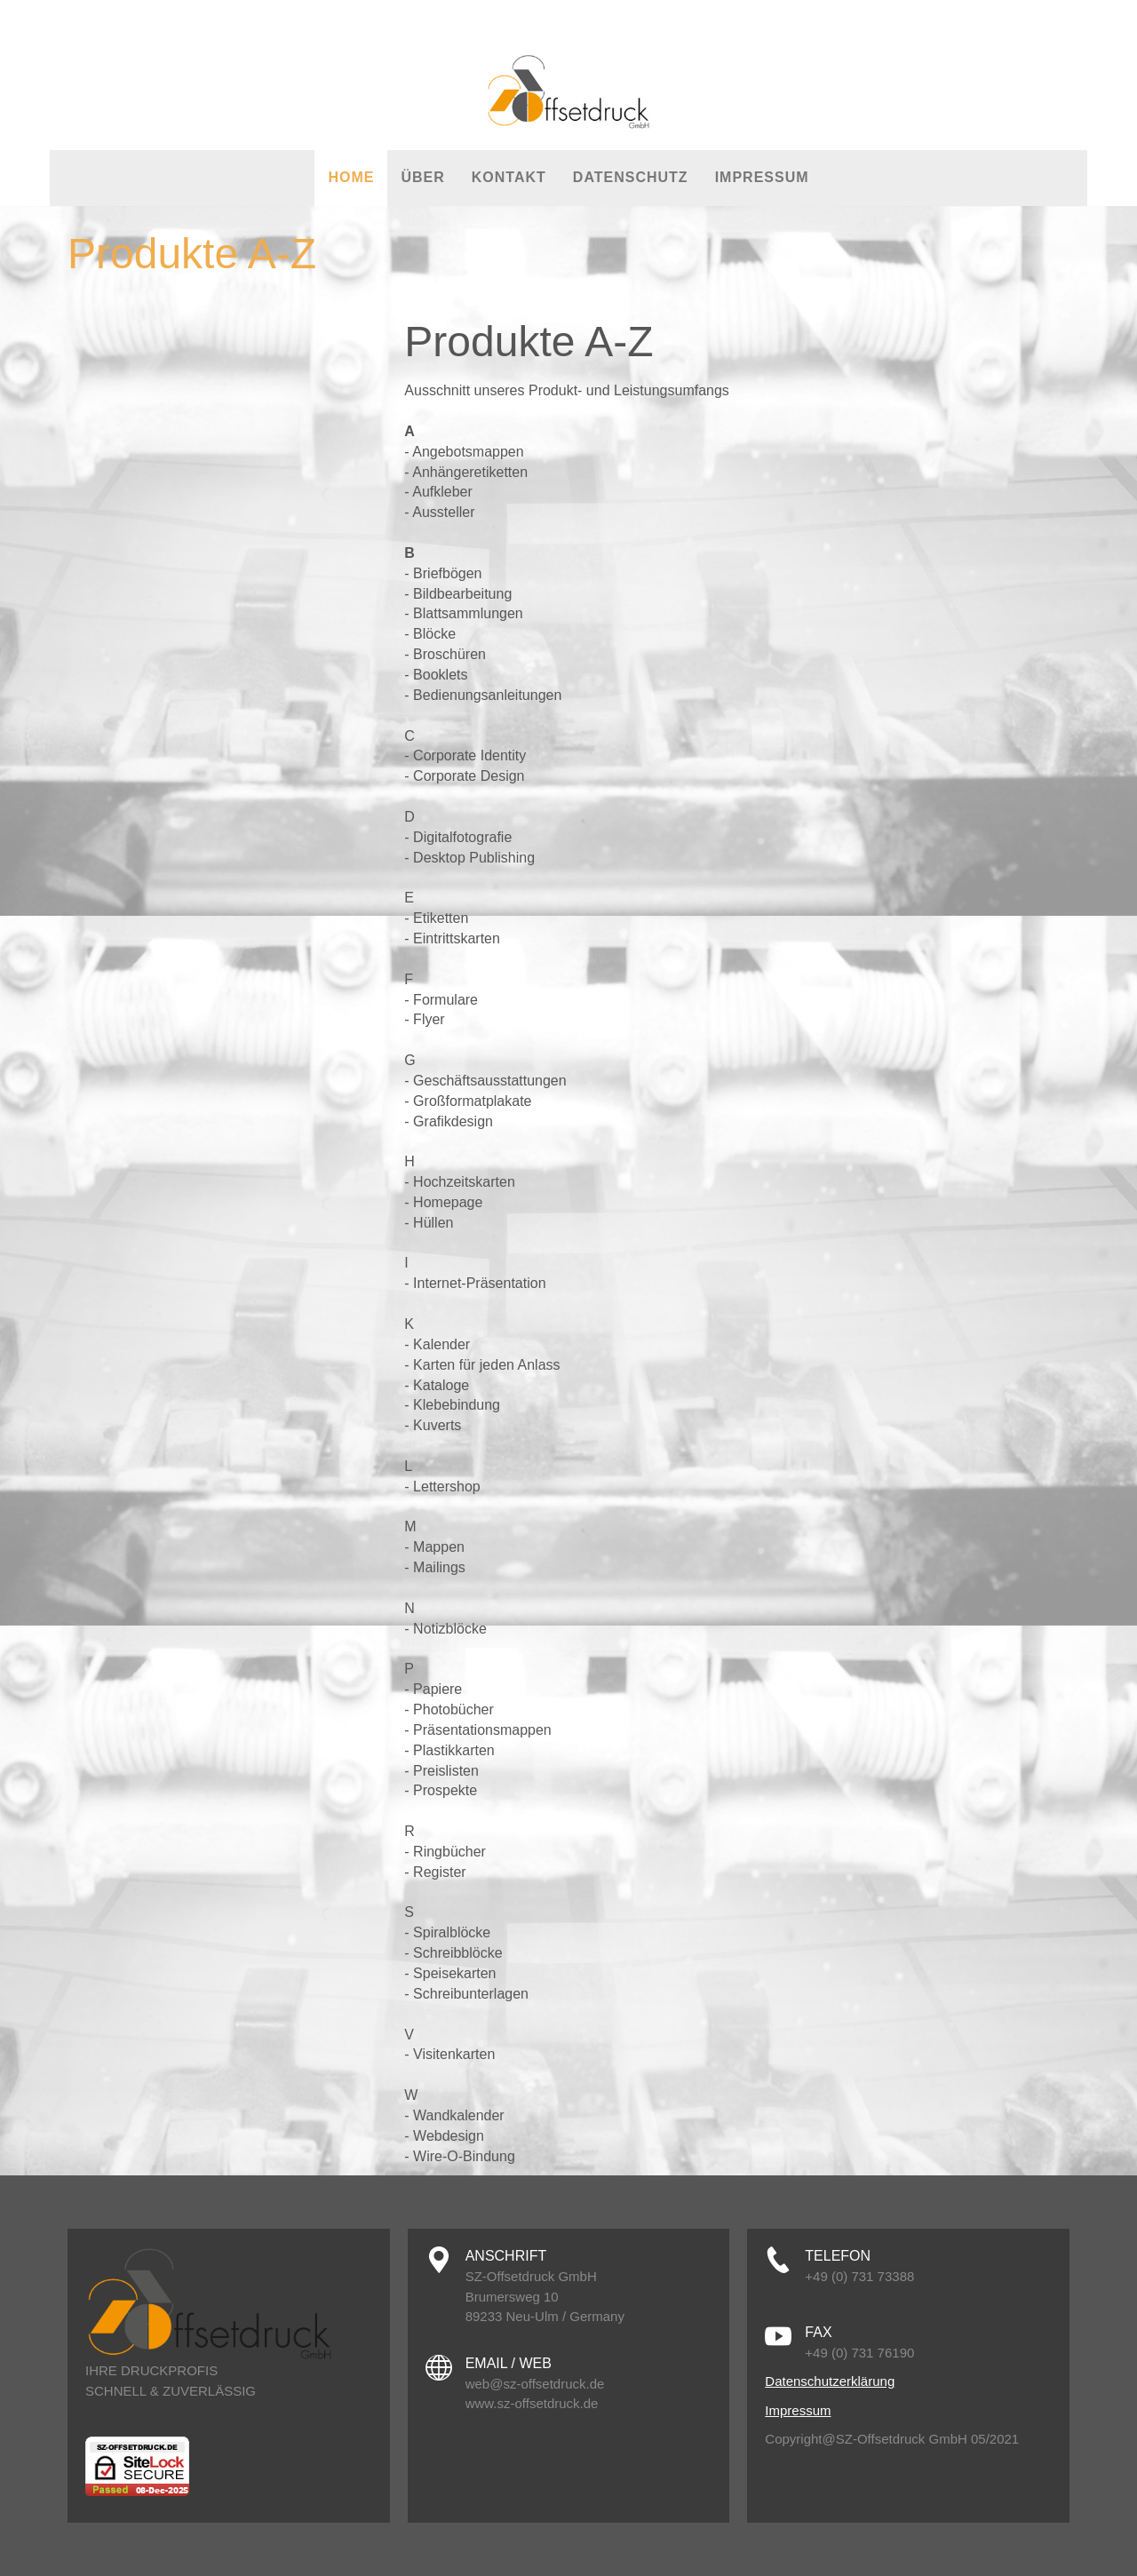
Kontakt (509, 177)
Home (351, 177)
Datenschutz (630, 177)
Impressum (762, 177)
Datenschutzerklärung (829, 2381)
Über (422, 177)
